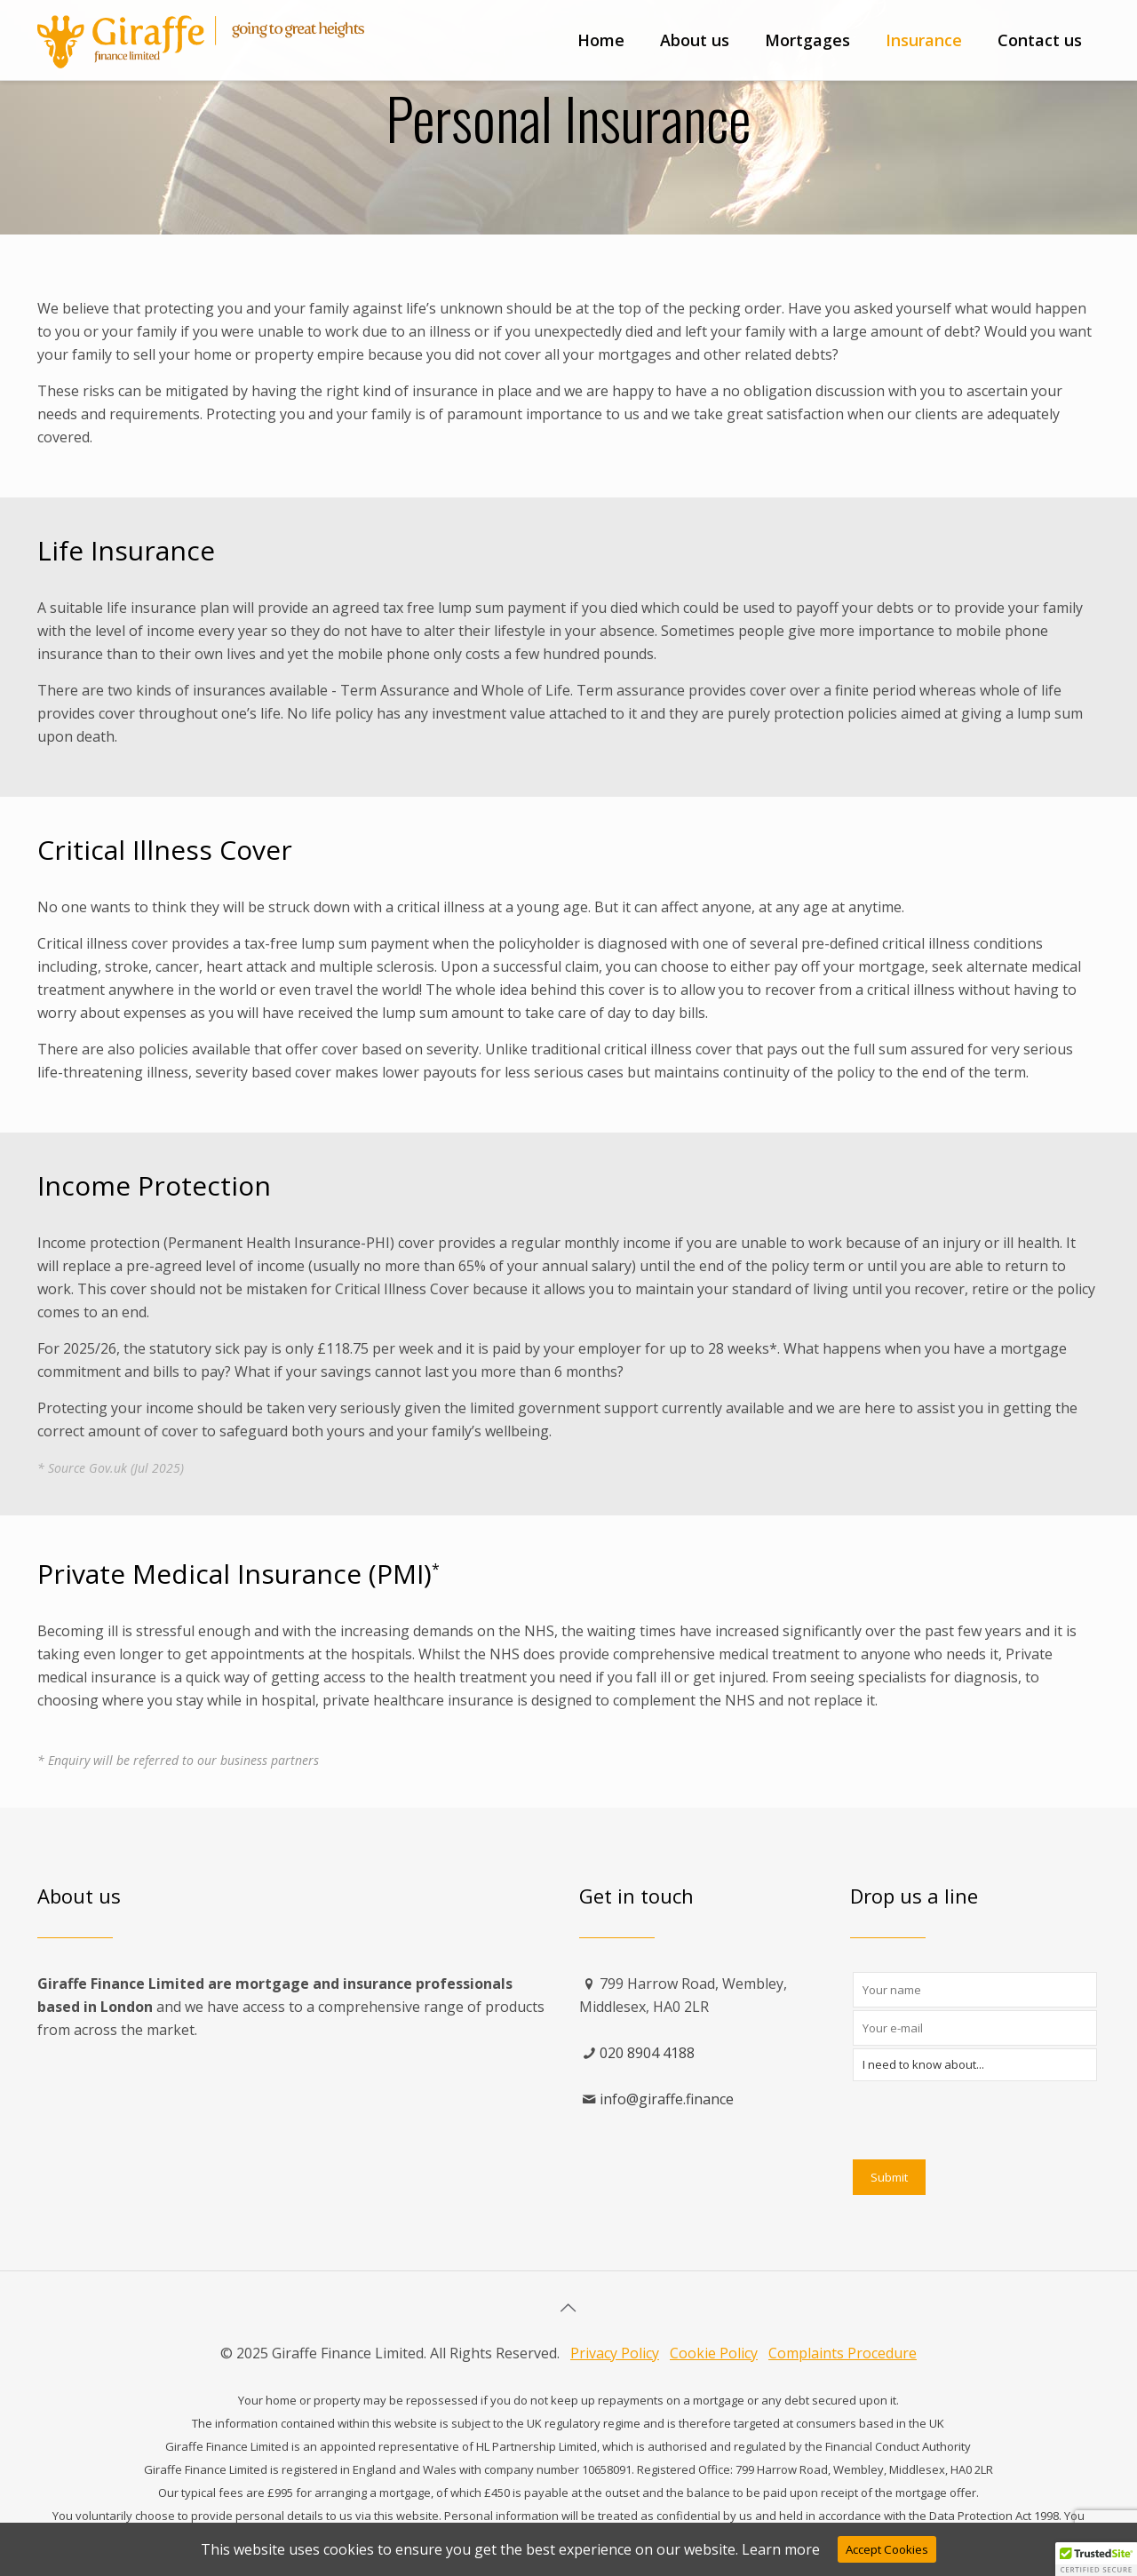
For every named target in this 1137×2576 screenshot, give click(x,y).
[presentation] (988, 2118)
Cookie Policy (714, 2353)
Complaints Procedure (842, 2353)
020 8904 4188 (647, 2053)
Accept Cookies (887, 2549)
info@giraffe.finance (667, 2099)
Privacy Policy (614, 2353)
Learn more (781, 2549)
